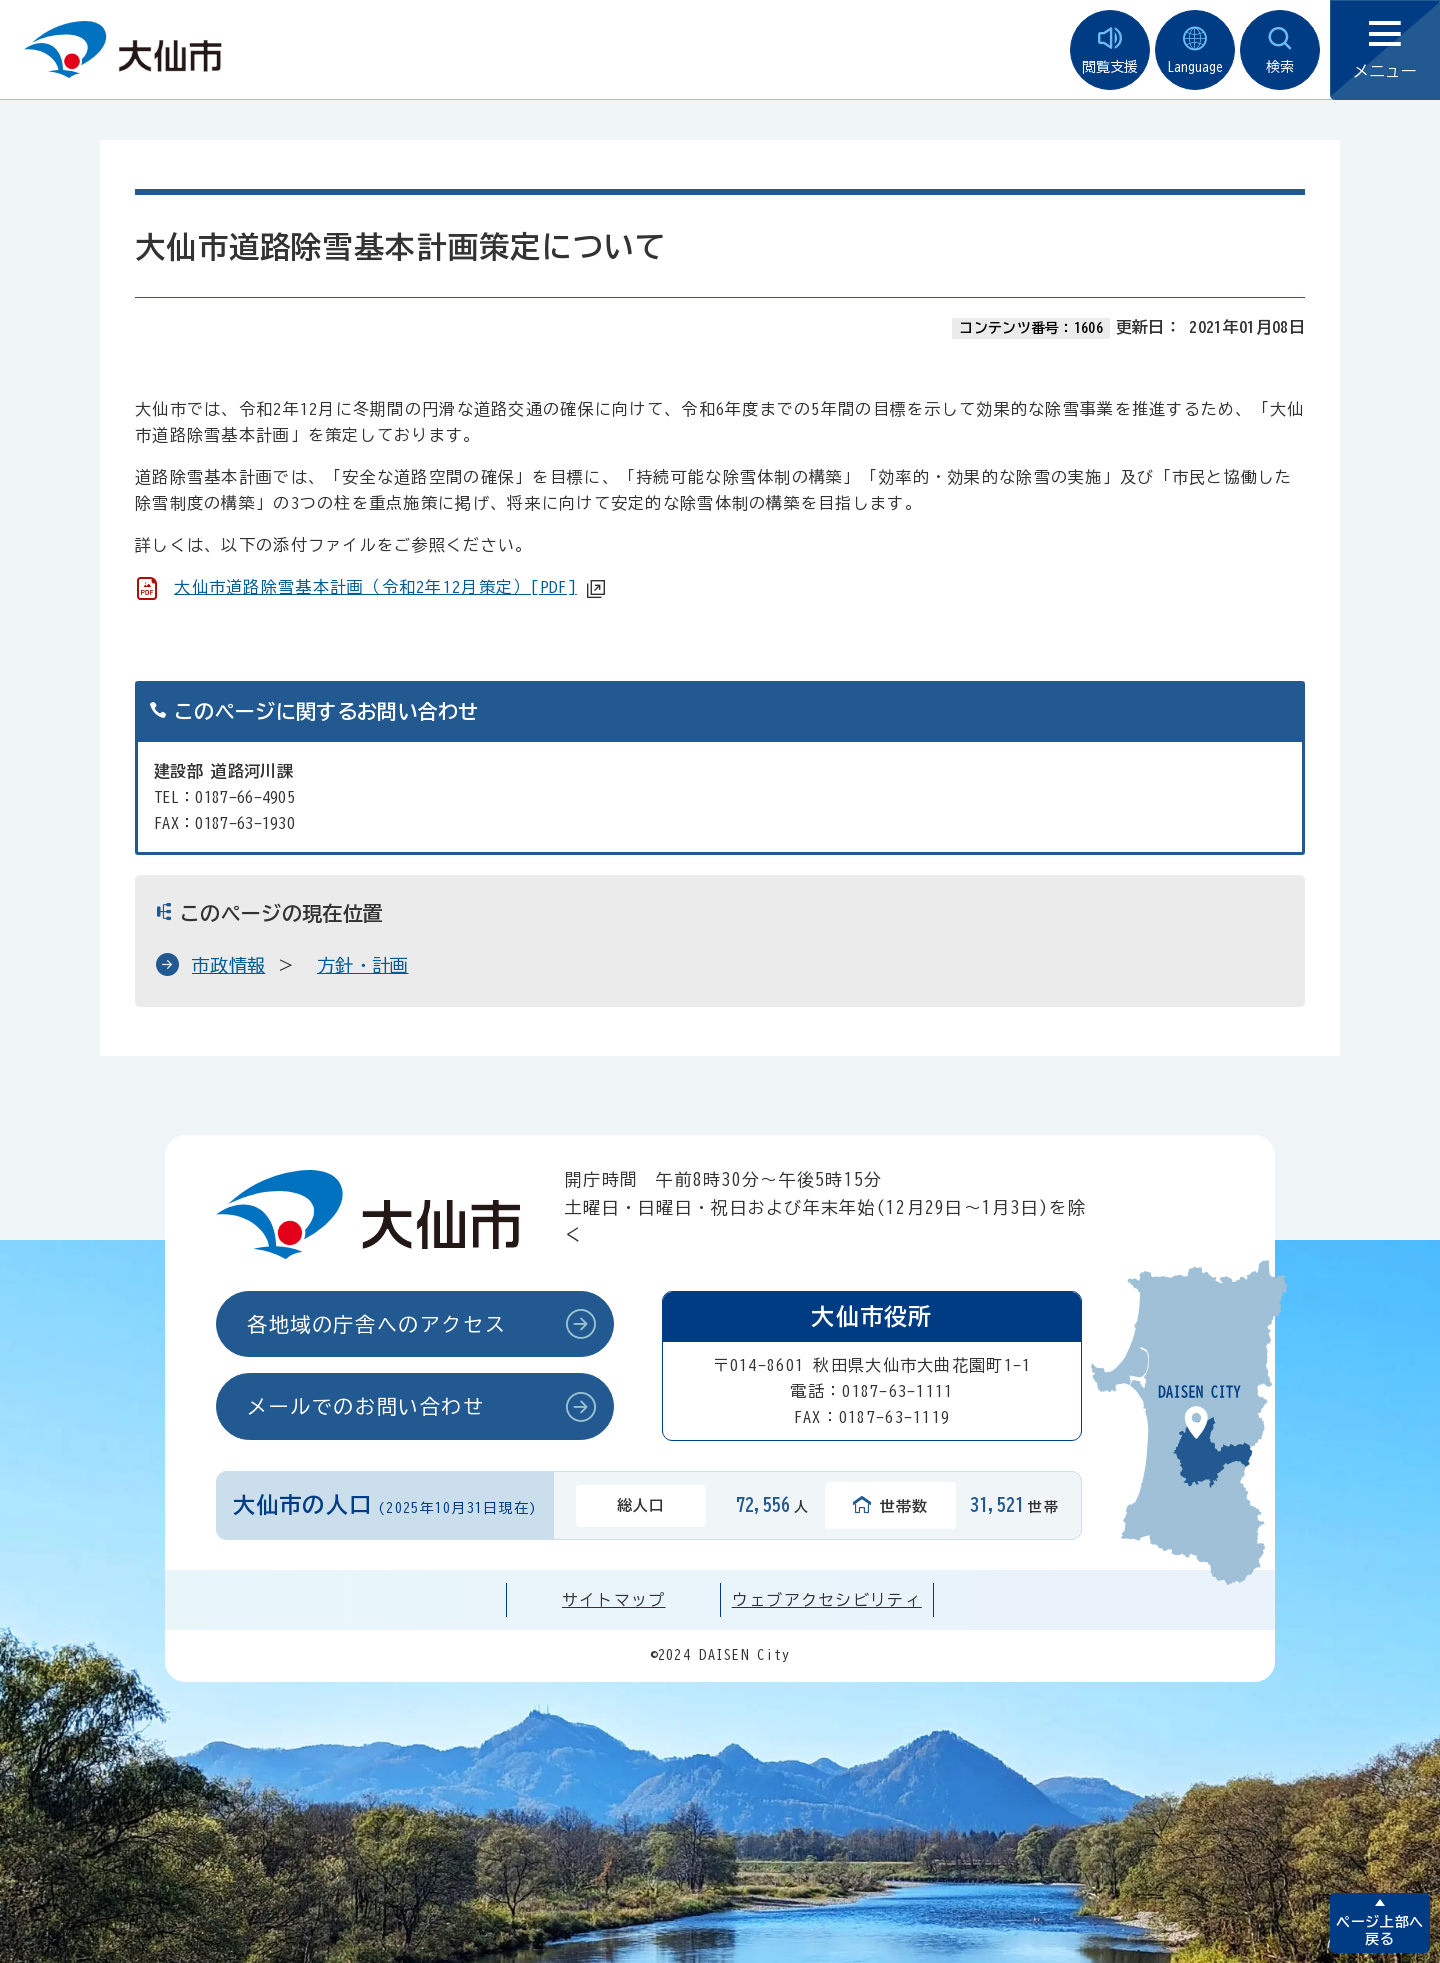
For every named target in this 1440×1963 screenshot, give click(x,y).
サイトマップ (614, 1600)
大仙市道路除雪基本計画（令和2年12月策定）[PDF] (375, 587)
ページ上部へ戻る (1379, 1930)
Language (1195, 50)
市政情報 (228, 965)
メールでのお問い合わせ (366, 1406)
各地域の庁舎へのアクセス (376, 1324)
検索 (1280, 50)
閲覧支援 (1110, 50)
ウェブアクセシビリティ (827, 1600)
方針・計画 (363, 965)
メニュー (1385, 50)
